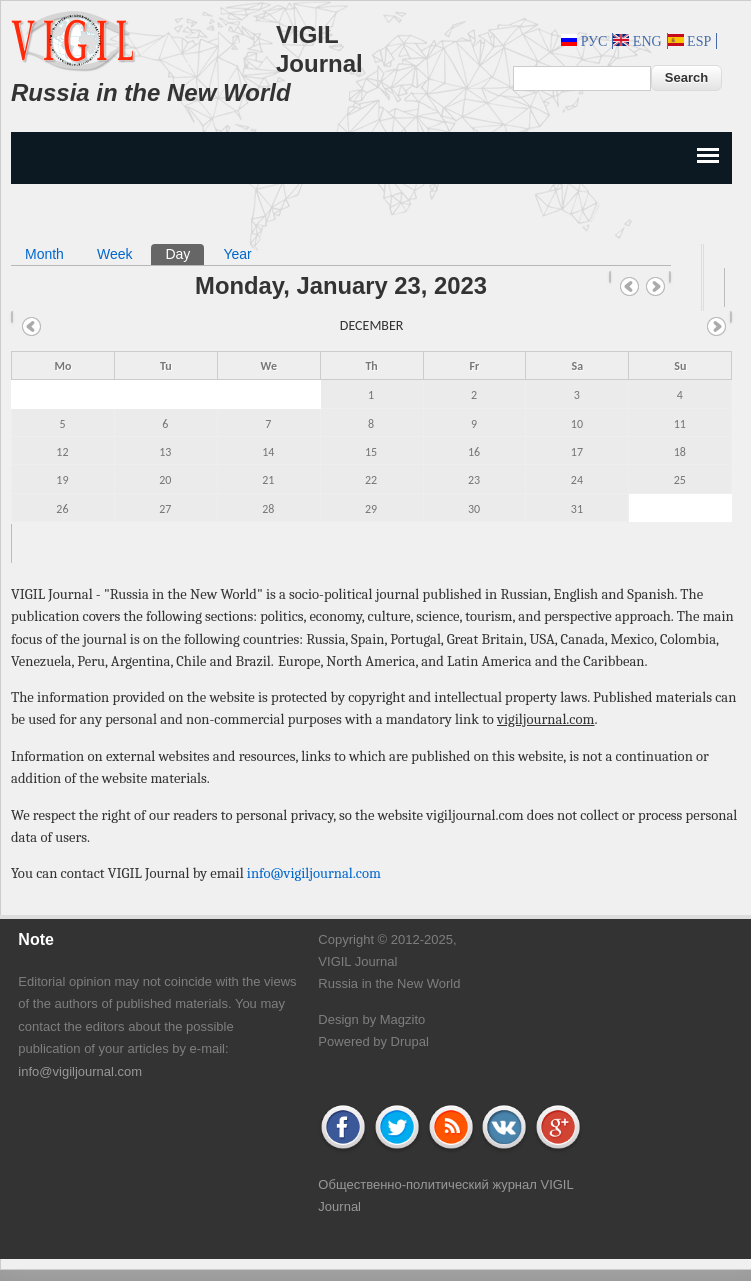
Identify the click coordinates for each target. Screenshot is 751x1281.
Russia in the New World (151, 92)
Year (237, 254)
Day (184, 253)
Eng (637, 41)
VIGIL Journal (319, 49)
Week (115, 254)
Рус (584, 41)
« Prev (630, 287)
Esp (690, 41)
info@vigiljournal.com (314, 873)
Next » (656, 287)
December (372, 325)
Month (44, 254)
